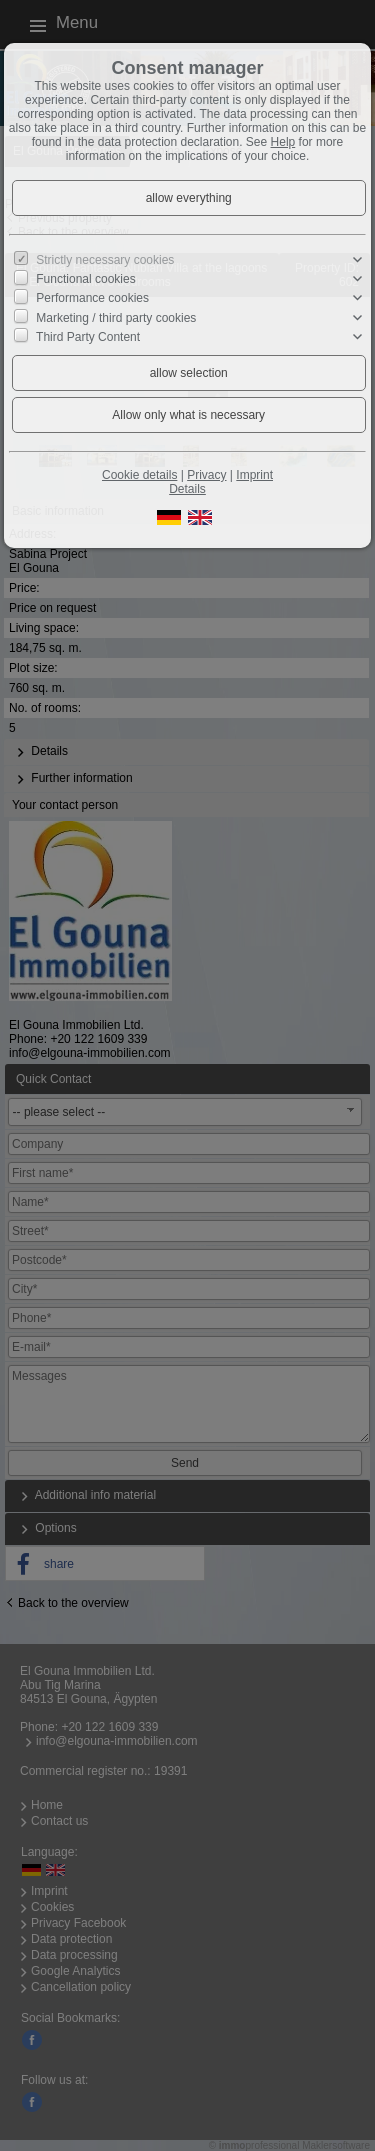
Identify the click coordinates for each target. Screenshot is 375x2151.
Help (283, 142)
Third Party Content (88, 337)
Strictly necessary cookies (105, 260)
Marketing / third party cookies (116, 317)
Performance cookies (92, 298)
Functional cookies (85, 279)
